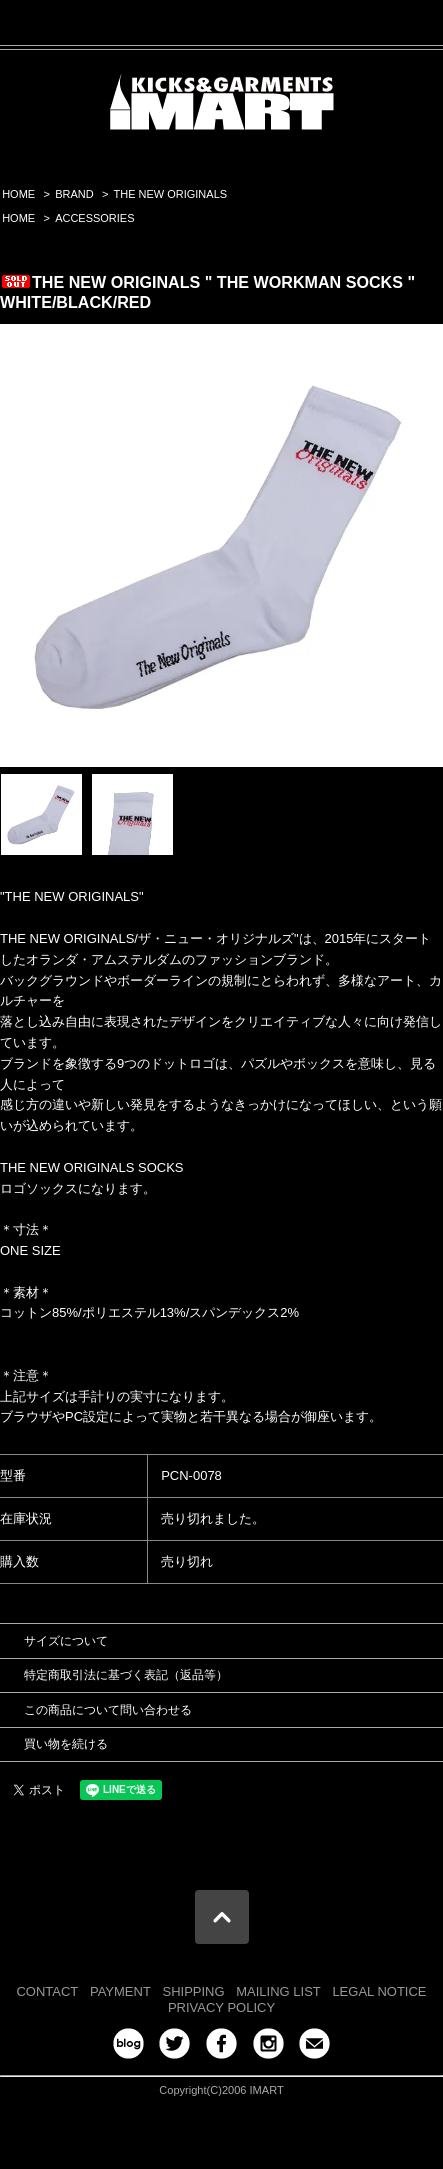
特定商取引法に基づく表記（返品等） (126, 1675)
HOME (18, 194)
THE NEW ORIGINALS (171, 194)
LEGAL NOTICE (379, 1991)
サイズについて (66, 1641)
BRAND (74, 194)
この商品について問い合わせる (108, 1710)
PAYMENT (120, 1991)
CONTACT (47, 1991)
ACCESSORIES (94, 218)
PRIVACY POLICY (221, 2007)
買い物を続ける (66, 1744)
